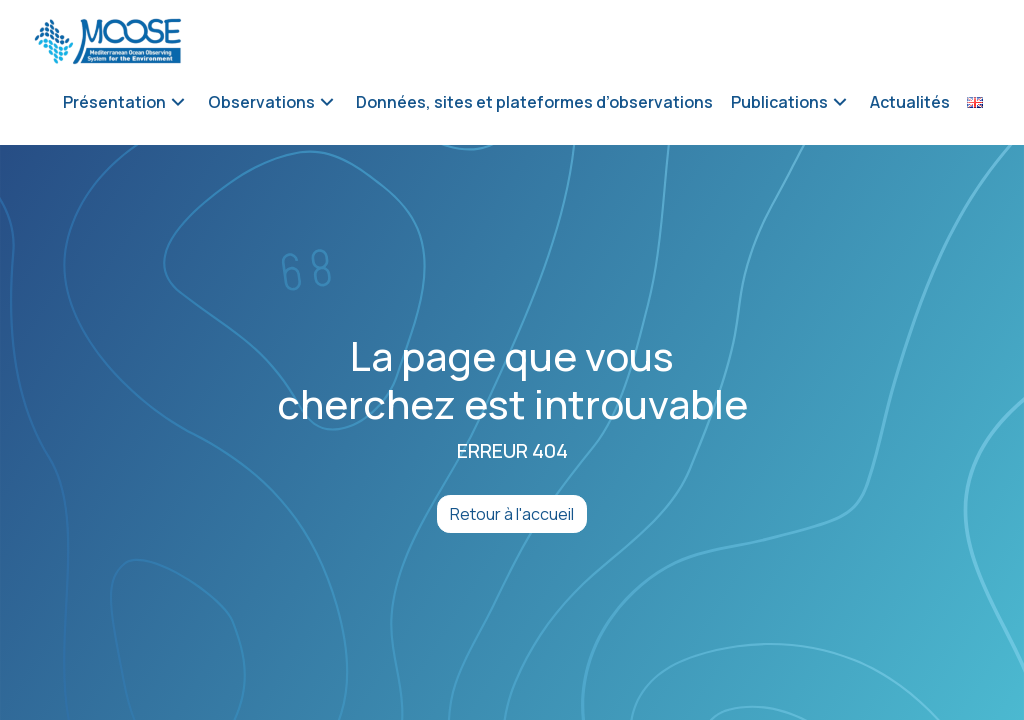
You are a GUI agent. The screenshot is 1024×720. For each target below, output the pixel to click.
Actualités (910, 102)
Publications (779, 102)
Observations (261, 102)
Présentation (114, 102)
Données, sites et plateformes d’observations (534, 102)
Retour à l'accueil (512, 514)
